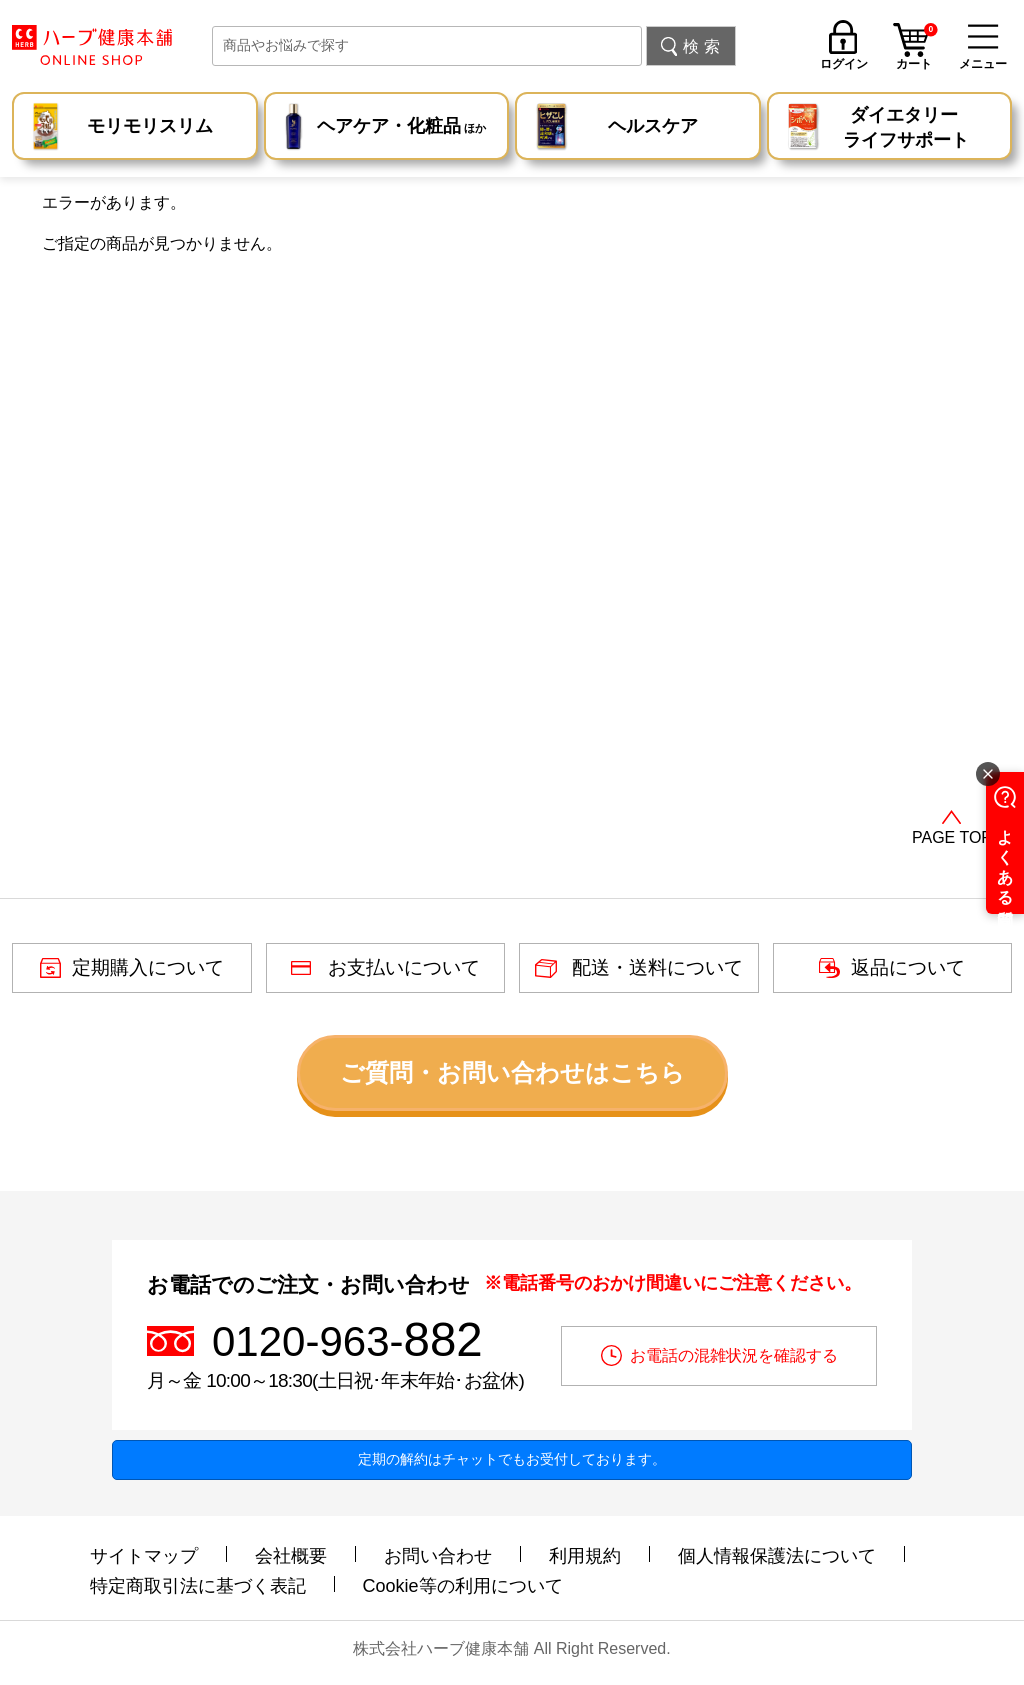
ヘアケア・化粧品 (401, 128)
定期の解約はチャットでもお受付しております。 (512, 1459)
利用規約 (585, 1556)
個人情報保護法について (777, 1556)
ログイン (844, 63)
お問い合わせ (438, 1556)
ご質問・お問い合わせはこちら (512, 1072)
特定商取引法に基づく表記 (198, 1586)
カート (917, 49)
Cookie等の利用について (463, 1586)
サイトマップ (144, 1556)
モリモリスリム (150, 126)
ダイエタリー (906, 129)
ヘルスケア (653, 126)
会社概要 (291, 1556)
